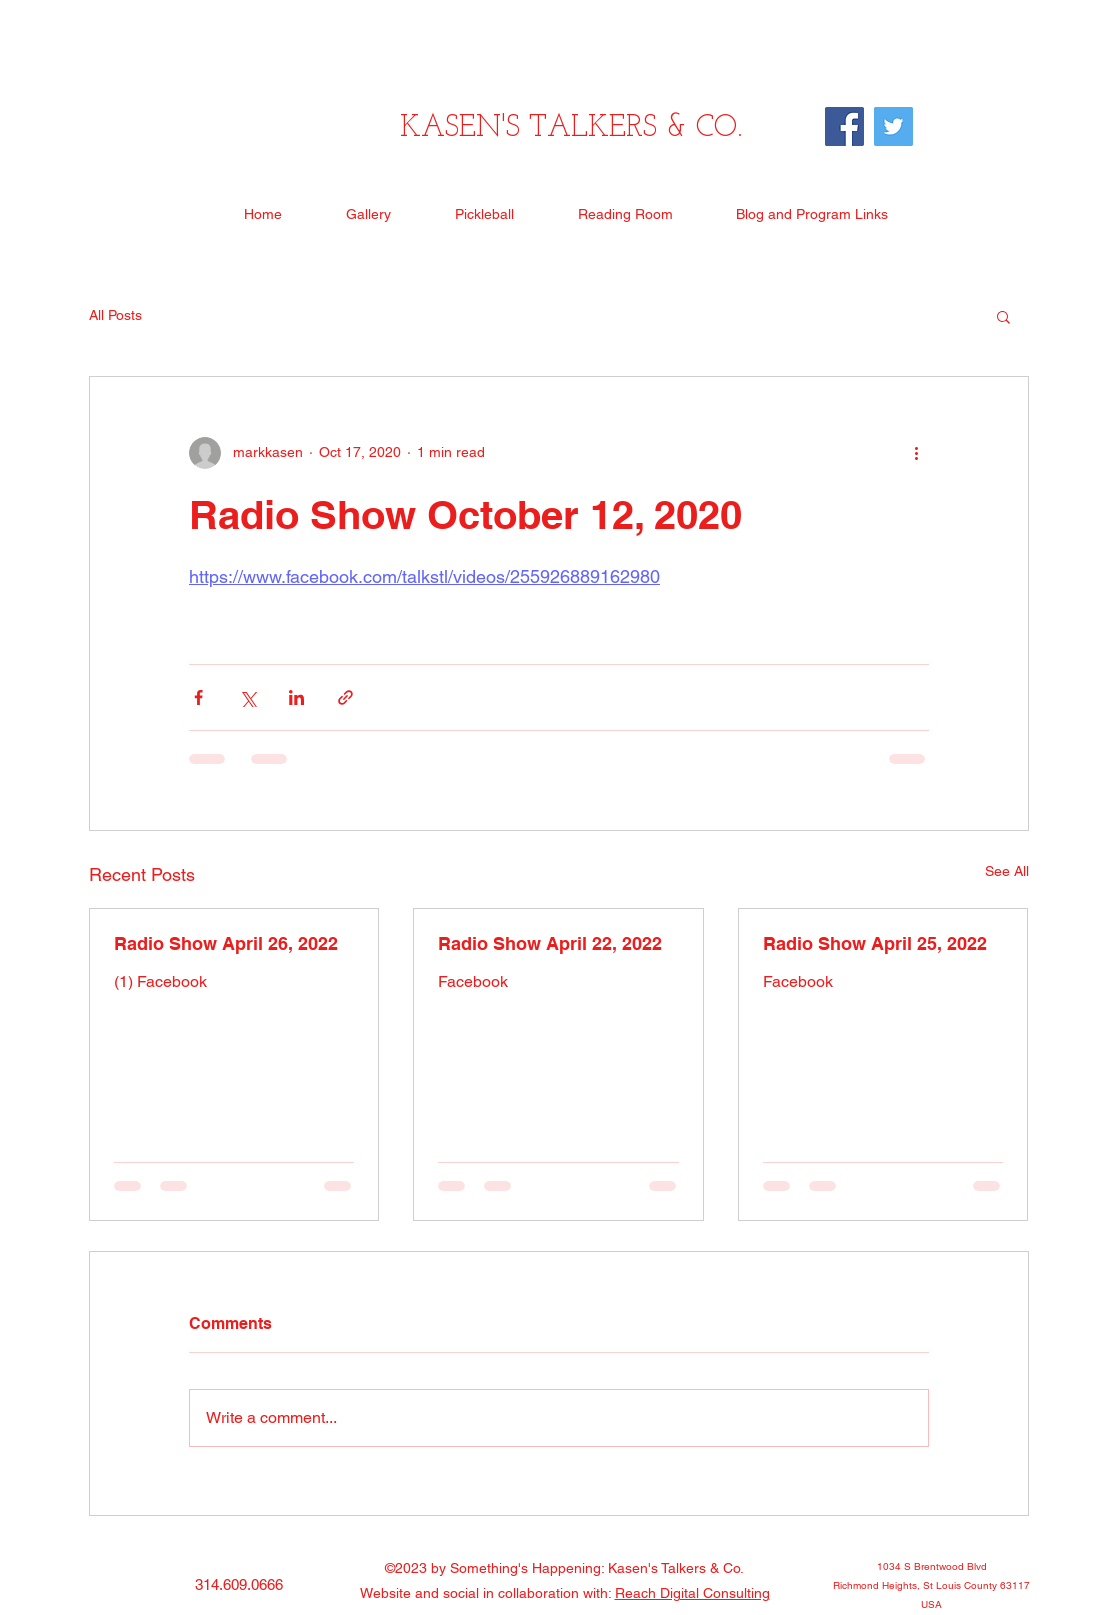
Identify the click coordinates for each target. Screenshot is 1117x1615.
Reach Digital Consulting (692, 1593)
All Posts (115, 315)
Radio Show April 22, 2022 (550, 943)
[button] (1003, 316)
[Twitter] (893, 126)
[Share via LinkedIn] (296, 697)
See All (1007, 871)
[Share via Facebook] (198, 697)
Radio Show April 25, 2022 (875, 943)
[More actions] (917, 453)
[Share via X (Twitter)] (247, 697)
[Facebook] (844, 126)
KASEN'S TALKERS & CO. (571, 128)
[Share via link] (345, 697)
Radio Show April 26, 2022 (226, 943)
